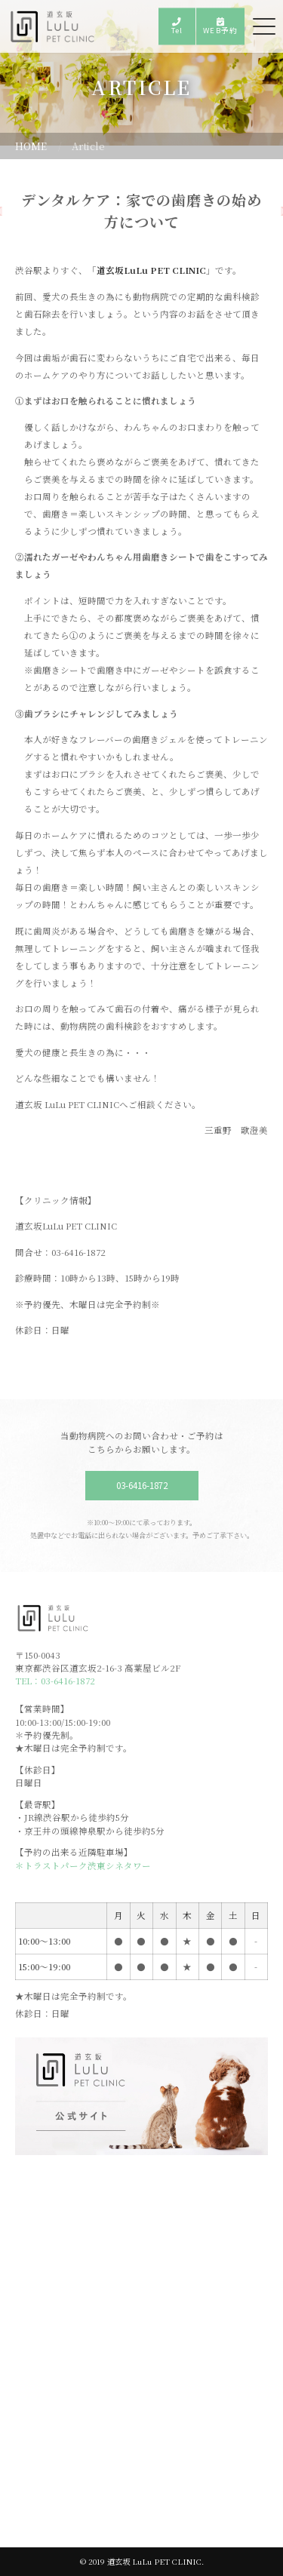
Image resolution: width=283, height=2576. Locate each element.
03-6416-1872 (142, 1485)
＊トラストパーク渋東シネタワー (83, 1865)
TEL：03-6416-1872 (55, 1681)
